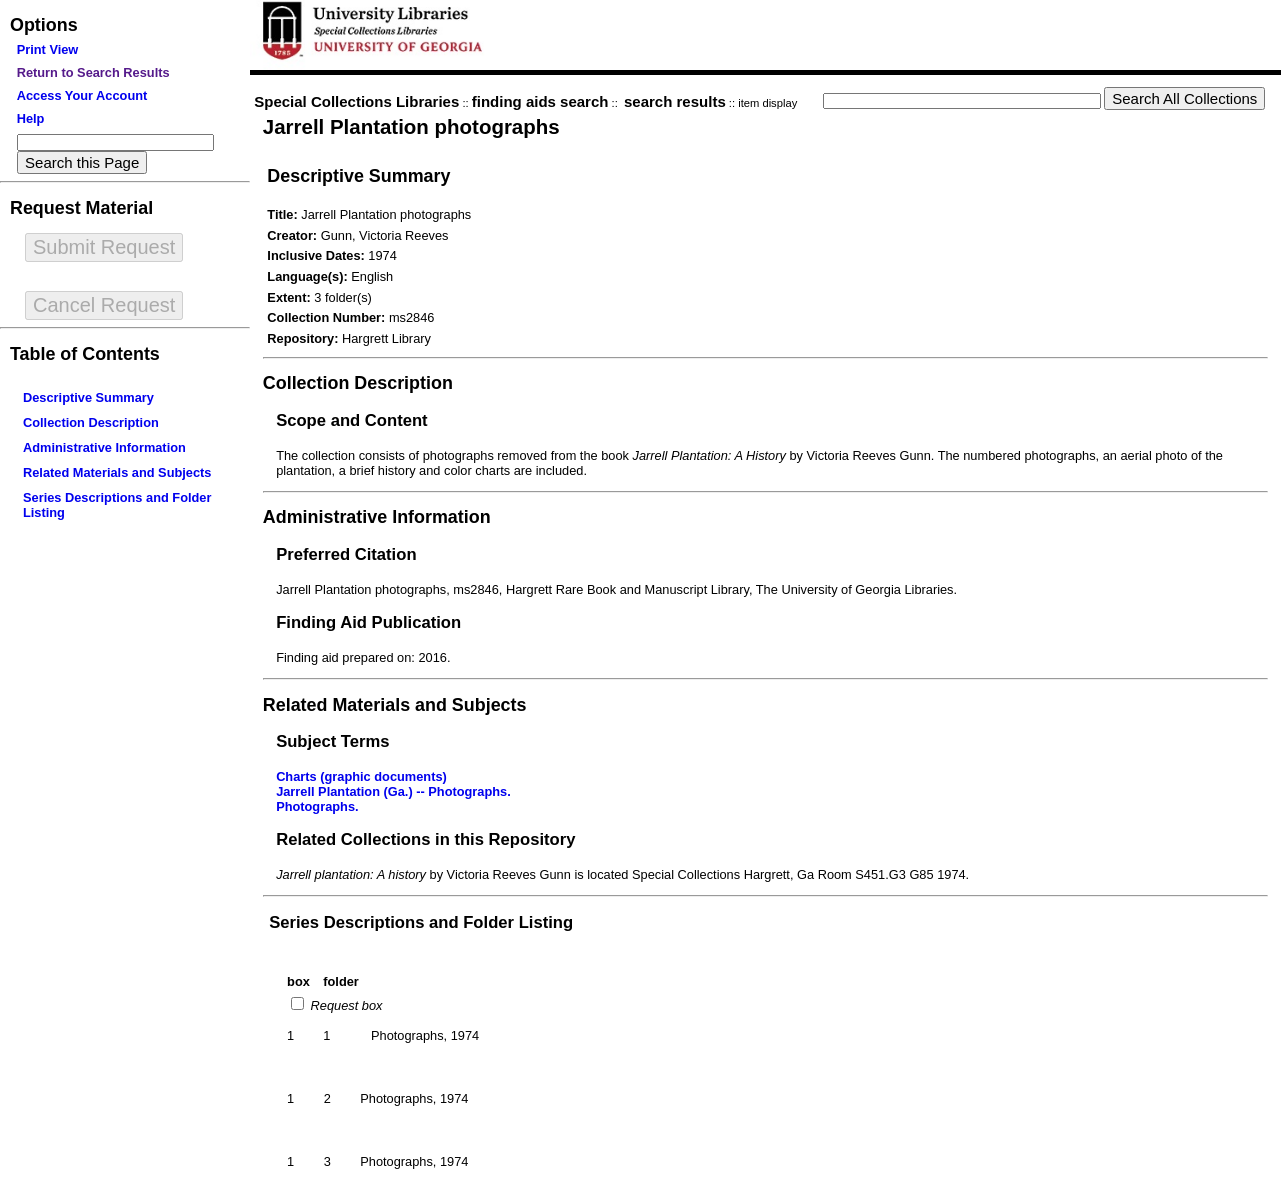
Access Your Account (82, 95)
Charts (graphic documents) (361, 776)
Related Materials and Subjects (117, 472)
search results (675, 101)
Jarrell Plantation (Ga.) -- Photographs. (393, 791)
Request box (344, 1005)
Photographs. (317, 806)
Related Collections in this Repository (425, 839)
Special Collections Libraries (356, 101)
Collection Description (91, 422)
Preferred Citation (346, 554)
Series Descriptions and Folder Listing (421, 922)
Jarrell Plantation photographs (411, 126)
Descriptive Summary (88, 397)
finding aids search (540, 101)
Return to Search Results (93, 72)
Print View (48, 49)
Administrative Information (104, 447)
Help (31, 118)
